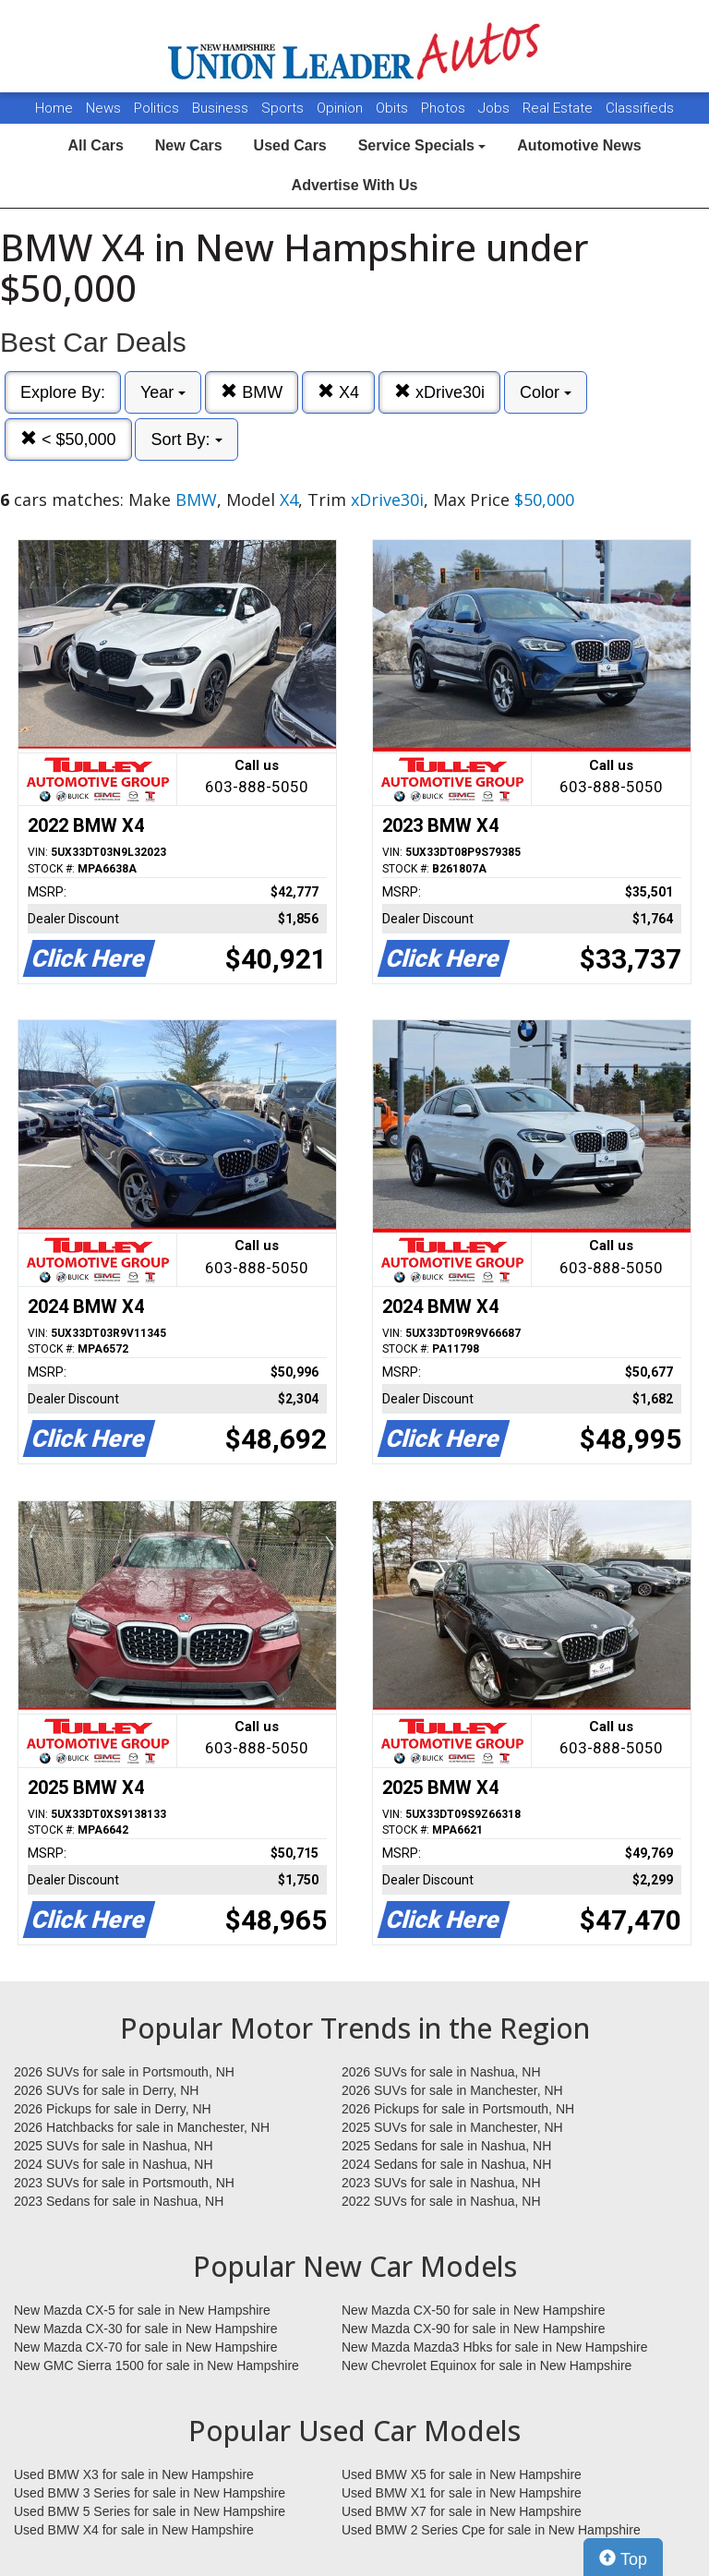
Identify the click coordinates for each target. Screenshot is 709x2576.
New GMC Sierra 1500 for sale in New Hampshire (156, 2365)
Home (54, 108)
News (103, 108)
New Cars (188, 145)
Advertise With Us (355, 185)
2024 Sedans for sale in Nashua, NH (446, 2164)
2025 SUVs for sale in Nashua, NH (113, 2145)
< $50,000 (68, 439)
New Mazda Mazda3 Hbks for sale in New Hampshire (494, 2347)
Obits (394, 108)
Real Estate (559, 108)
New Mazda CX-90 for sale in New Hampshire (474, 2328)
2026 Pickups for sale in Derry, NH (112, 2108)
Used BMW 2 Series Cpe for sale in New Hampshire (491, 2529)
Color (545, 392)
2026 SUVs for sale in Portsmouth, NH (124, 2071)
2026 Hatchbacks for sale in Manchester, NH (142, 2127)
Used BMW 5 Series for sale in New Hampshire (149, 2511)
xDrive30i (439, 392)
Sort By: (186, 439)
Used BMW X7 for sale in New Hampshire (462, 2511)
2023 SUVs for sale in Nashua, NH (441, 2182)
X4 (338, 392)
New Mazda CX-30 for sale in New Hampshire (146, 2328)
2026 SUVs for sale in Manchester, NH (452, 2090)
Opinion (342, 108)
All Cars (95, 145)
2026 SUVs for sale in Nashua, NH (441, 2071)
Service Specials (422, 145)
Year (163, 392)
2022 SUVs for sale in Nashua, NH (441, 2201)
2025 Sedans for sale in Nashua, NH (446, 2145)
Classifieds (640, 108)
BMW (251, 392)
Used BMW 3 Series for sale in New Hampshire (149, 2493)
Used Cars (290, 145)
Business (222, 108)
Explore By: (62, 392)
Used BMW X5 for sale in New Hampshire (462, 2474)
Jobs (495, 108)
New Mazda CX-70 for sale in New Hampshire (146, 2347)
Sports (284, 108)
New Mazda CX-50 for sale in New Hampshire (474, 2310)
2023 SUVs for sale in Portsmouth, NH (124, 2182)
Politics (156, 108)
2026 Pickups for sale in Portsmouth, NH (458, 2108)
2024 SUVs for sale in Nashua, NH (113, 2164)
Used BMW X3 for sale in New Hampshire (134, 2474)
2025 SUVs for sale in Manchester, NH (452, 2127)
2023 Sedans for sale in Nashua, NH (118, 2201)
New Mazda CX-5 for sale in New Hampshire (142, 2310)
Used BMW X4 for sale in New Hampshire (134, 2529)
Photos (445, 108)
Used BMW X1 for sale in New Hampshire (462, 2493)
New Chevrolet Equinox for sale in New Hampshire (486, 2365)
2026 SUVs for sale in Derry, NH (106, 2090)
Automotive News (579, 145)
